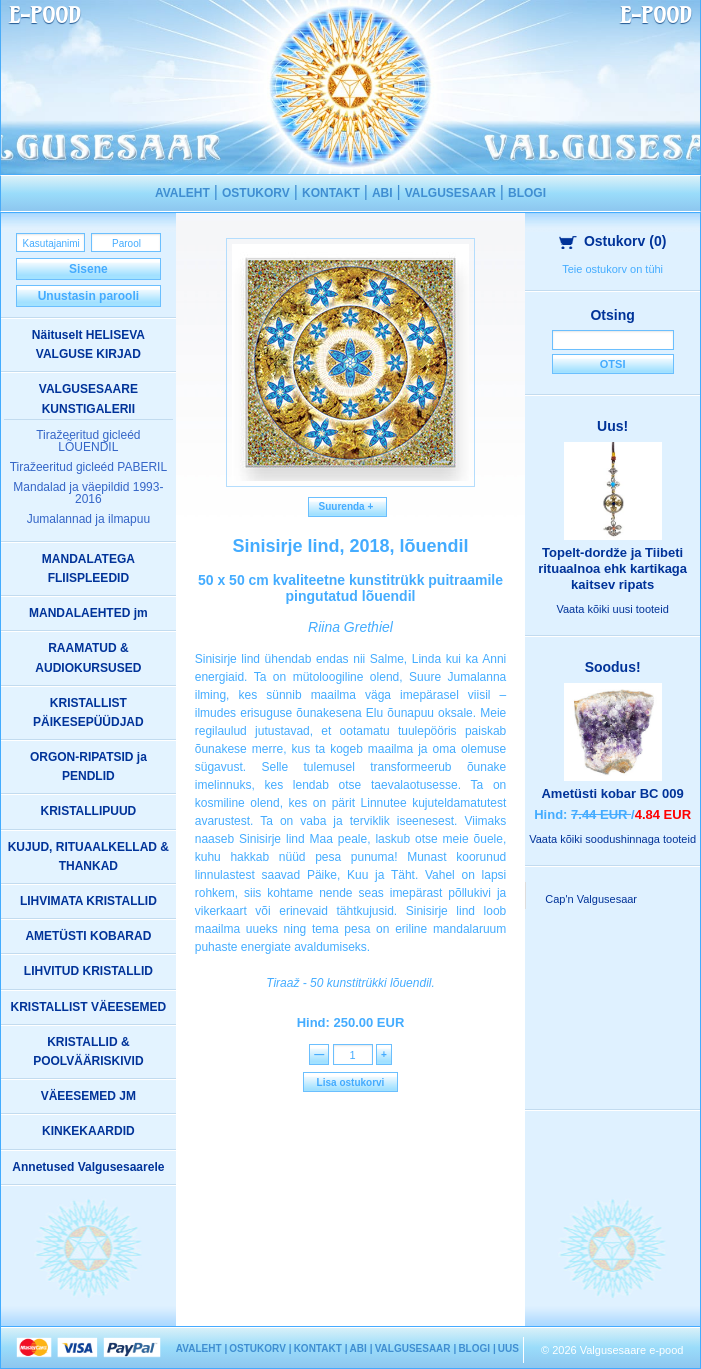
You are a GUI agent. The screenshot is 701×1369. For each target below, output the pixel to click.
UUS (508, 1348)
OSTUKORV (256, 193)
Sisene (88, 269)
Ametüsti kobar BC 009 (612, 793)
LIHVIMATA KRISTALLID (88, 901)
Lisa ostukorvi (351, 1082)
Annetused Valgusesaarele (88, 1167)
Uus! (612, 426)
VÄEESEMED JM (88, 1096)
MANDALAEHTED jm (88, 613)
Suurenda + (347, 506)
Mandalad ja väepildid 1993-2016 (88, 493)
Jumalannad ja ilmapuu (88, 519)
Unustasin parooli (88, 296)
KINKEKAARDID (88, 1131)
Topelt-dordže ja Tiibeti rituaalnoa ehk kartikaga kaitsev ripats (612, 568)
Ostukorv (613, 241)
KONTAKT (331, 193)
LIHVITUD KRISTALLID (88, 971)
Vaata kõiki (612, 609)
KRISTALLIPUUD (88, 811)
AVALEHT (182, 193)
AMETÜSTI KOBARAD (88, 936)
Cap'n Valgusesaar (591, 899)
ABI (382, 193)
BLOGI (527, 193)
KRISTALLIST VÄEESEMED (88, 1007)
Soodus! (613, 667)
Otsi (613, 364)
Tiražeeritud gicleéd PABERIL (88, 467)
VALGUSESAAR (450, 193)
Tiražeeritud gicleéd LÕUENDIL (88, 441)
